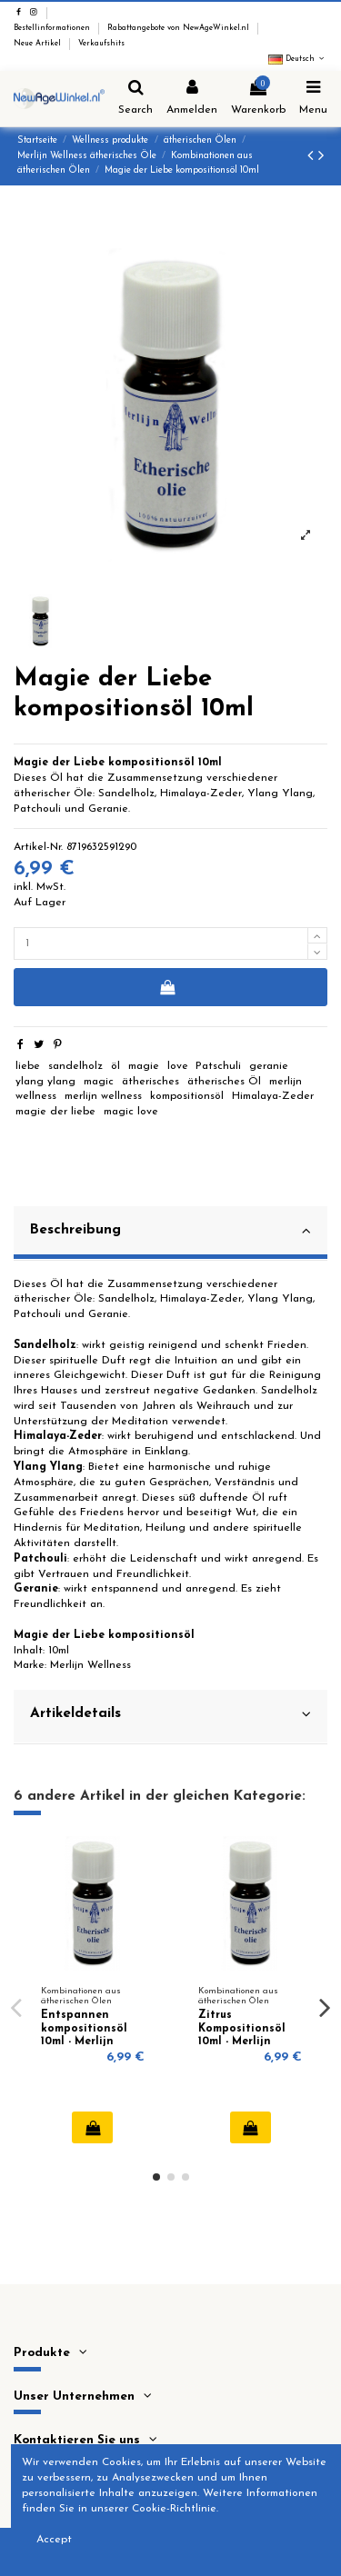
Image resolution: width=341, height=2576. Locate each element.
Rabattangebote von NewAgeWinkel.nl (179, 28)
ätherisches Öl (224, 1081)
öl (115, 1066)
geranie (268, 1066)
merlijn (285, 1081)
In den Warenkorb (166, 987)
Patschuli (218, 1066)
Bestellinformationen (53, 28)
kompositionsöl (187, 1096)
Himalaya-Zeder (273, 1096)
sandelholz (75, 1066)
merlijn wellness (103, 1096)
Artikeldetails (170, 1714)
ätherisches (150, 1081)
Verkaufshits (101, 43)
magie (143, 1066)
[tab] (170, 1233)
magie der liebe (55, 1111)
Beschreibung (170, 1231)
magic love (131, 1111)
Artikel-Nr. (38, 847)
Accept (54, 2539)
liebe (27, 1066)
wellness (35, 1096)
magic (99, 1081)
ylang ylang (45, 1081)
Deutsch (297, 59)
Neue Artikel (39, 43)
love (177, 1066)
